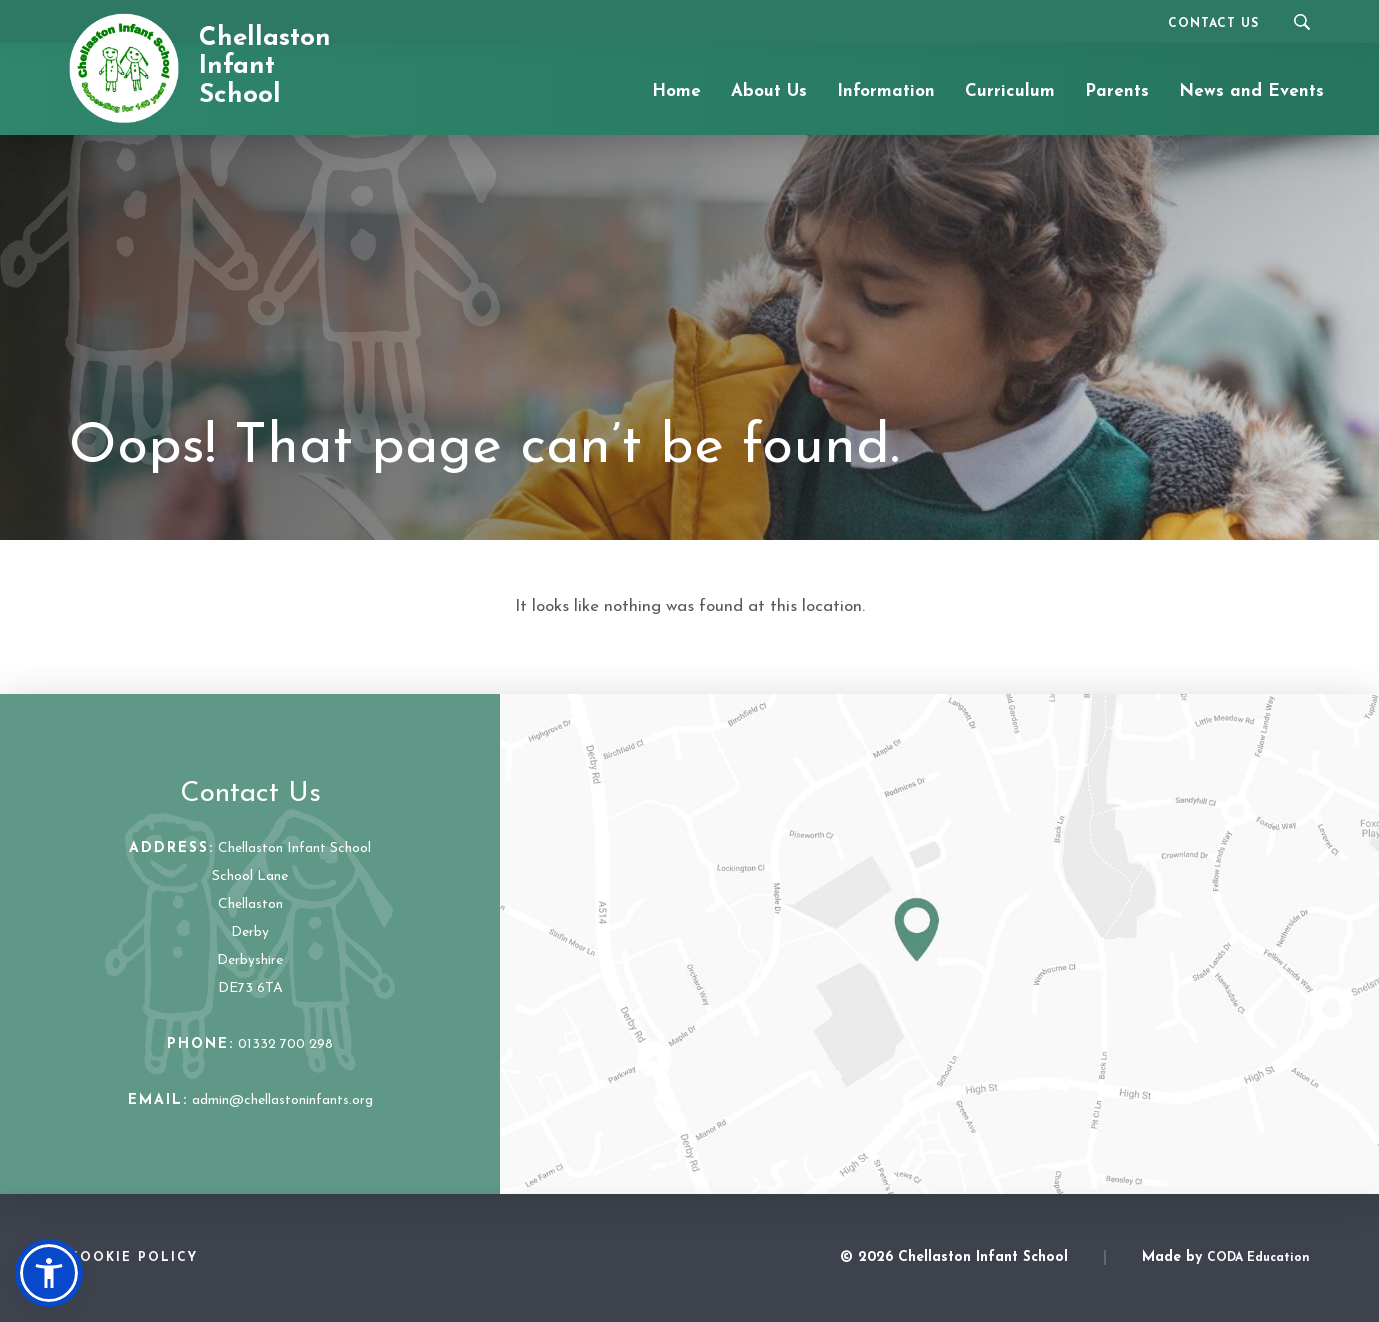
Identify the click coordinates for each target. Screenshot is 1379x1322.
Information (886, 91)
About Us (769, 91)
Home (676, 91)
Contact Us (1213, 24)
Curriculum (1010, 91)
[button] (49, 1273)
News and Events (1251, 91)
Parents (1117, 91)
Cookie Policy (133, 1258)
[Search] (1301, 21)
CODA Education (1258, 1258)
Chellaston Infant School (265, 67)
